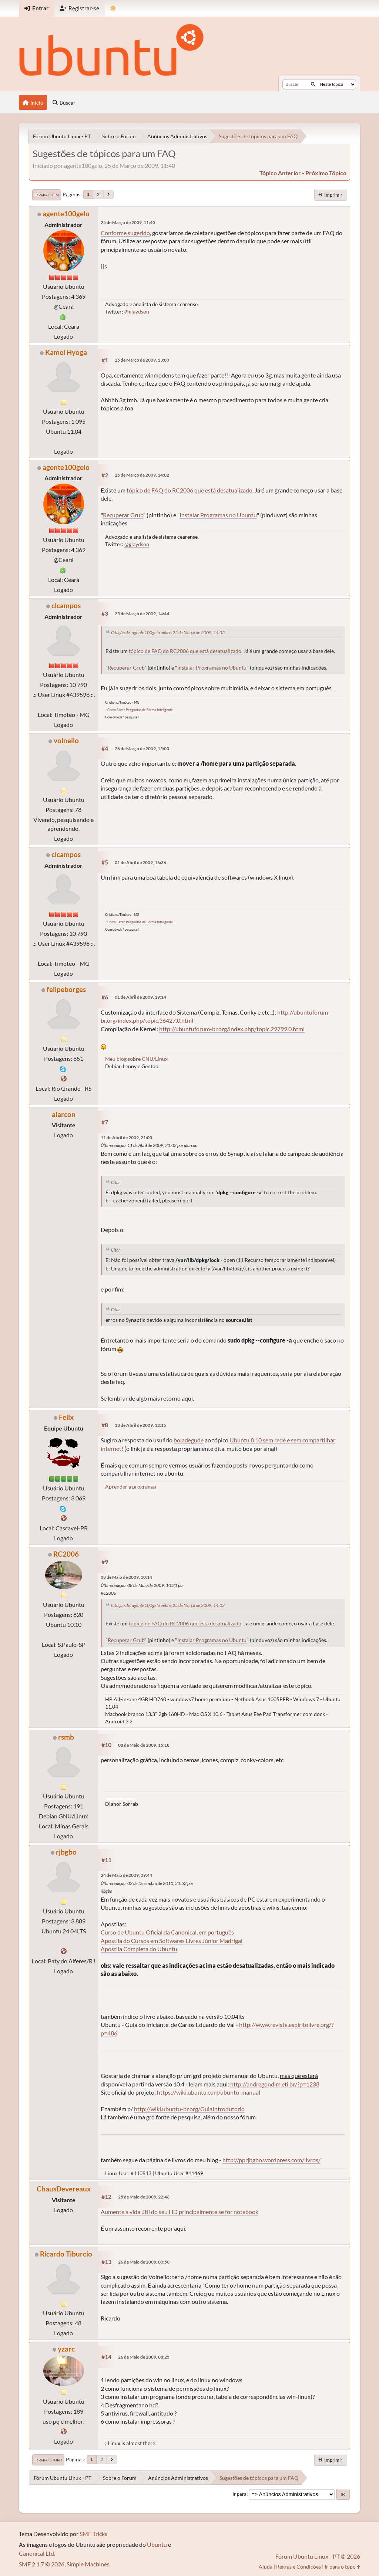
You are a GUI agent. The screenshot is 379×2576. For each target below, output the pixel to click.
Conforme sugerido (125, 232)
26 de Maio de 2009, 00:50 (144, 2261)
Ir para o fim (46, 195)
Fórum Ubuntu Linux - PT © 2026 (317, 2556)
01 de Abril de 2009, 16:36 (140, 862)
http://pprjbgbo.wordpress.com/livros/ (271, 2159)
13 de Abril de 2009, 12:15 (140, 1425)
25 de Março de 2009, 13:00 (142, 360)
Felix (66, 1417)
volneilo (66, 740)
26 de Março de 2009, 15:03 (142, 748)
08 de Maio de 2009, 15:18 (144, 1745)
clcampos (66, 605)
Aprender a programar (131, 1486)
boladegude (189, 1439)
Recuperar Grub (123, 514)
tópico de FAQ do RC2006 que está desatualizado (189, 490)
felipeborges (66, 989)
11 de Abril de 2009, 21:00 (126, 1137)
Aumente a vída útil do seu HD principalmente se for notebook (179, 2211)
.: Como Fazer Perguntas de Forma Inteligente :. (140, 710)
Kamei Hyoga (66, 352)
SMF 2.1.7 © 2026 (41, 2563)
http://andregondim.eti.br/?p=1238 (274, 2084)
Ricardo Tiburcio (66, 2254)
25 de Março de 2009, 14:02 (142, 475)
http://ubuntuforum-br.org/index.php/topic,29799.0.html (232, 1028)
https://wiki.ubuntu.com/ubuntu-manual (208, 2092)
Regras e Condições (298, 2566)
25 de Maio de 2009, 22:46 (144, 2196)
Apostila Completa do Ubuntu (139, 1948)
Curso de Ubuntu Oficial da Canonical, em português (167, 1932)
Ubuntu (157, 2544)
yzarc (66, 2349)
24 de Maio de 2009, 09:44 (126, 1875)
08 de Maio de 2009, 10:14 (126, 1577)
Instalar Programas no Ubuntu (218, 514)
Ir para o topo (48, 2460)
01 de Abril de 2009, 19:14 (140, 997)
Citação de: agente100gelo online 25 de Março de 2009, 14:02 (168, 632)
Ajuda (265, 2566)
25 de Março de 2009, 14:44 (142, 613)
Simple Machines (88, 2563)
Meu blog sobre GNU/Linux (136, 1059)
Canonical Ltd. (37, 2553)
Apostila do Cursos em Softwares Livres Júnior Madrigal (171, 1940)
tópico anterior (280, 172)
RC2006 (66, 1554)
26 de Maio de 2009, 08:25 (144, 2357)
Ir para (239, 2494)
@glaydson (136, 311)
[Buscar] (313, 84)
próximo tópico (325, 172)
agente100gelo (66, 213)
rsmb (66, 1737)
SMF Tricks (93, 2533)
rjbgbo (66, 1852)
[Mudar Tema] (113, 8)
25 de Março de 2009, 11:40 (128, 222)
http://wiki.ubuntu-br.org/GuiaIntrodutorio (189, 2108)
